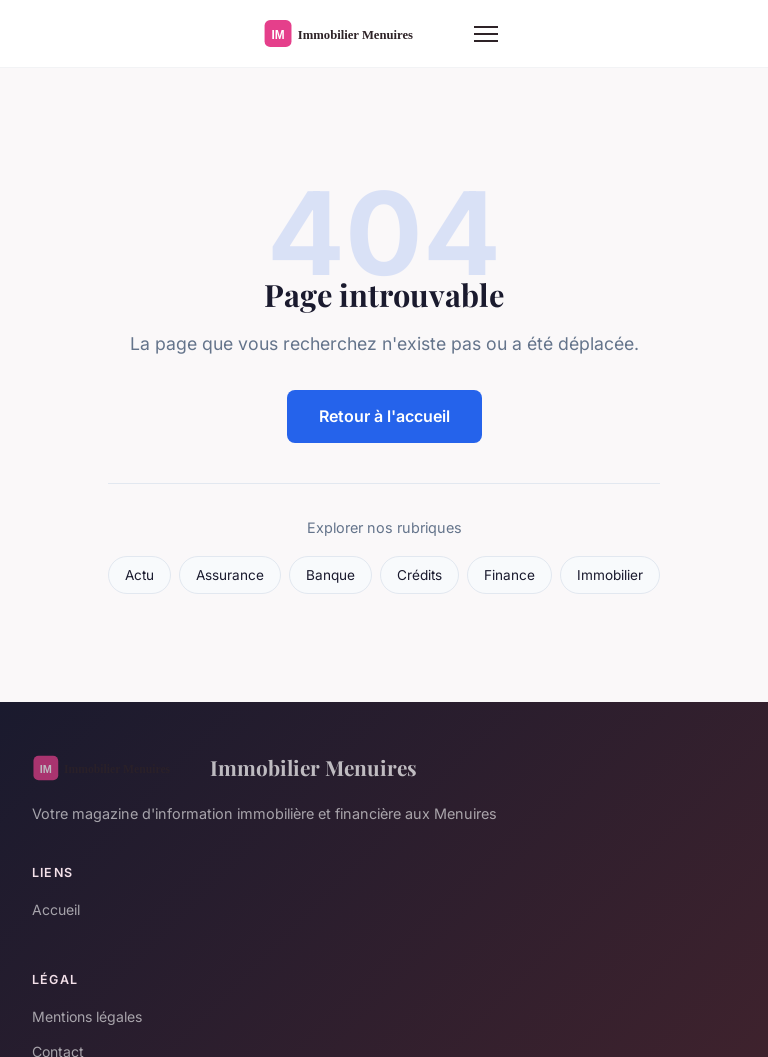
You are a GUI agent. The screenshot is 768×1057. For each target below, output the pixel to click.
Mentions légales (87, 1016)
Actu (139, 575)
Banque (330, 575)
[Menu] (486, 34)
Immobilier (610, 575)
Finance (509, 575)
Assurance (230, 575)
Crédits (419, 575)
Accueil (56, 909)
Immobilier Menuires (224, 768)
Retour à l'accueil (384, 416)
